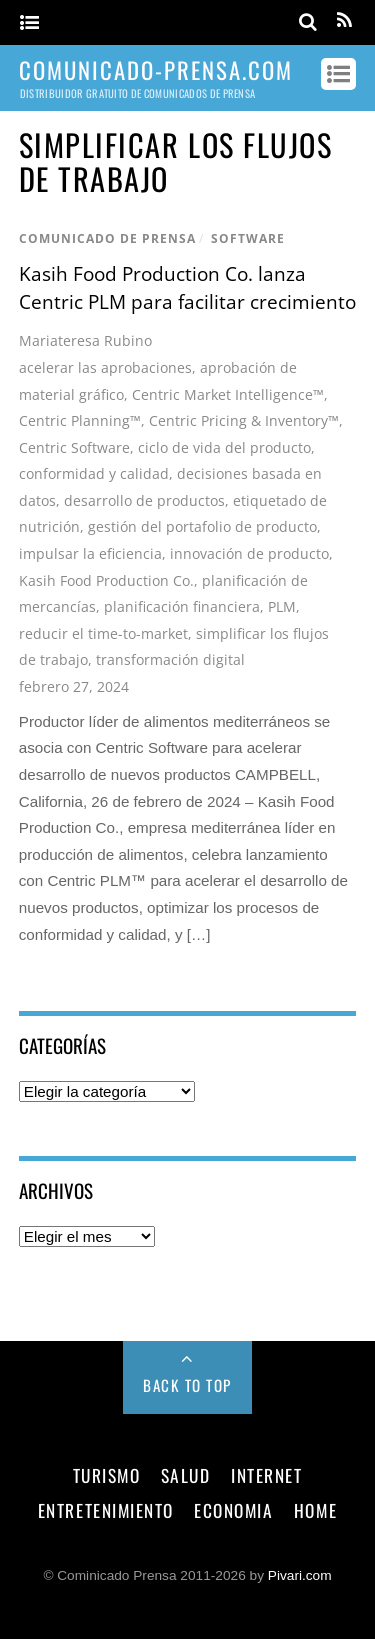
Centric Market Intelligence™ (228, 394)
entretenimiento (106, 1510)
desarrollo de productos (144, 500)
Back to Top (187, 1385)
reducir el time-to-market (103, 633)
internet (266, 1475)
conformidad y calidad (94, 473)
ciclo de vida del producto (224, 447)
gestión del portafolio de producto (202, 526)
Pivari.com (300, 1575)
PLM (282, 606)
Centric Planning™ (80, 420)
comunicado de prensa (107, 238)
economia (233, 1510)
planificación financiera (182, 606)
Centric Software (74, 447)
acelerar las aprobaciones (105, 367)
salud (186, 1475)
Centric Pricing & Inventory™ (244, 420)
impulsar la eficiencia (90, 553)
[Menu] (29, 23)
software (248, 238)
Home (315, 1510)
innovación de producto (249, 553)
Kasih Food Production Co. (106, 580)
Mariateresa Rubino (85, 340)
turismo (107, 1475)
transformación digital (170, 659)
